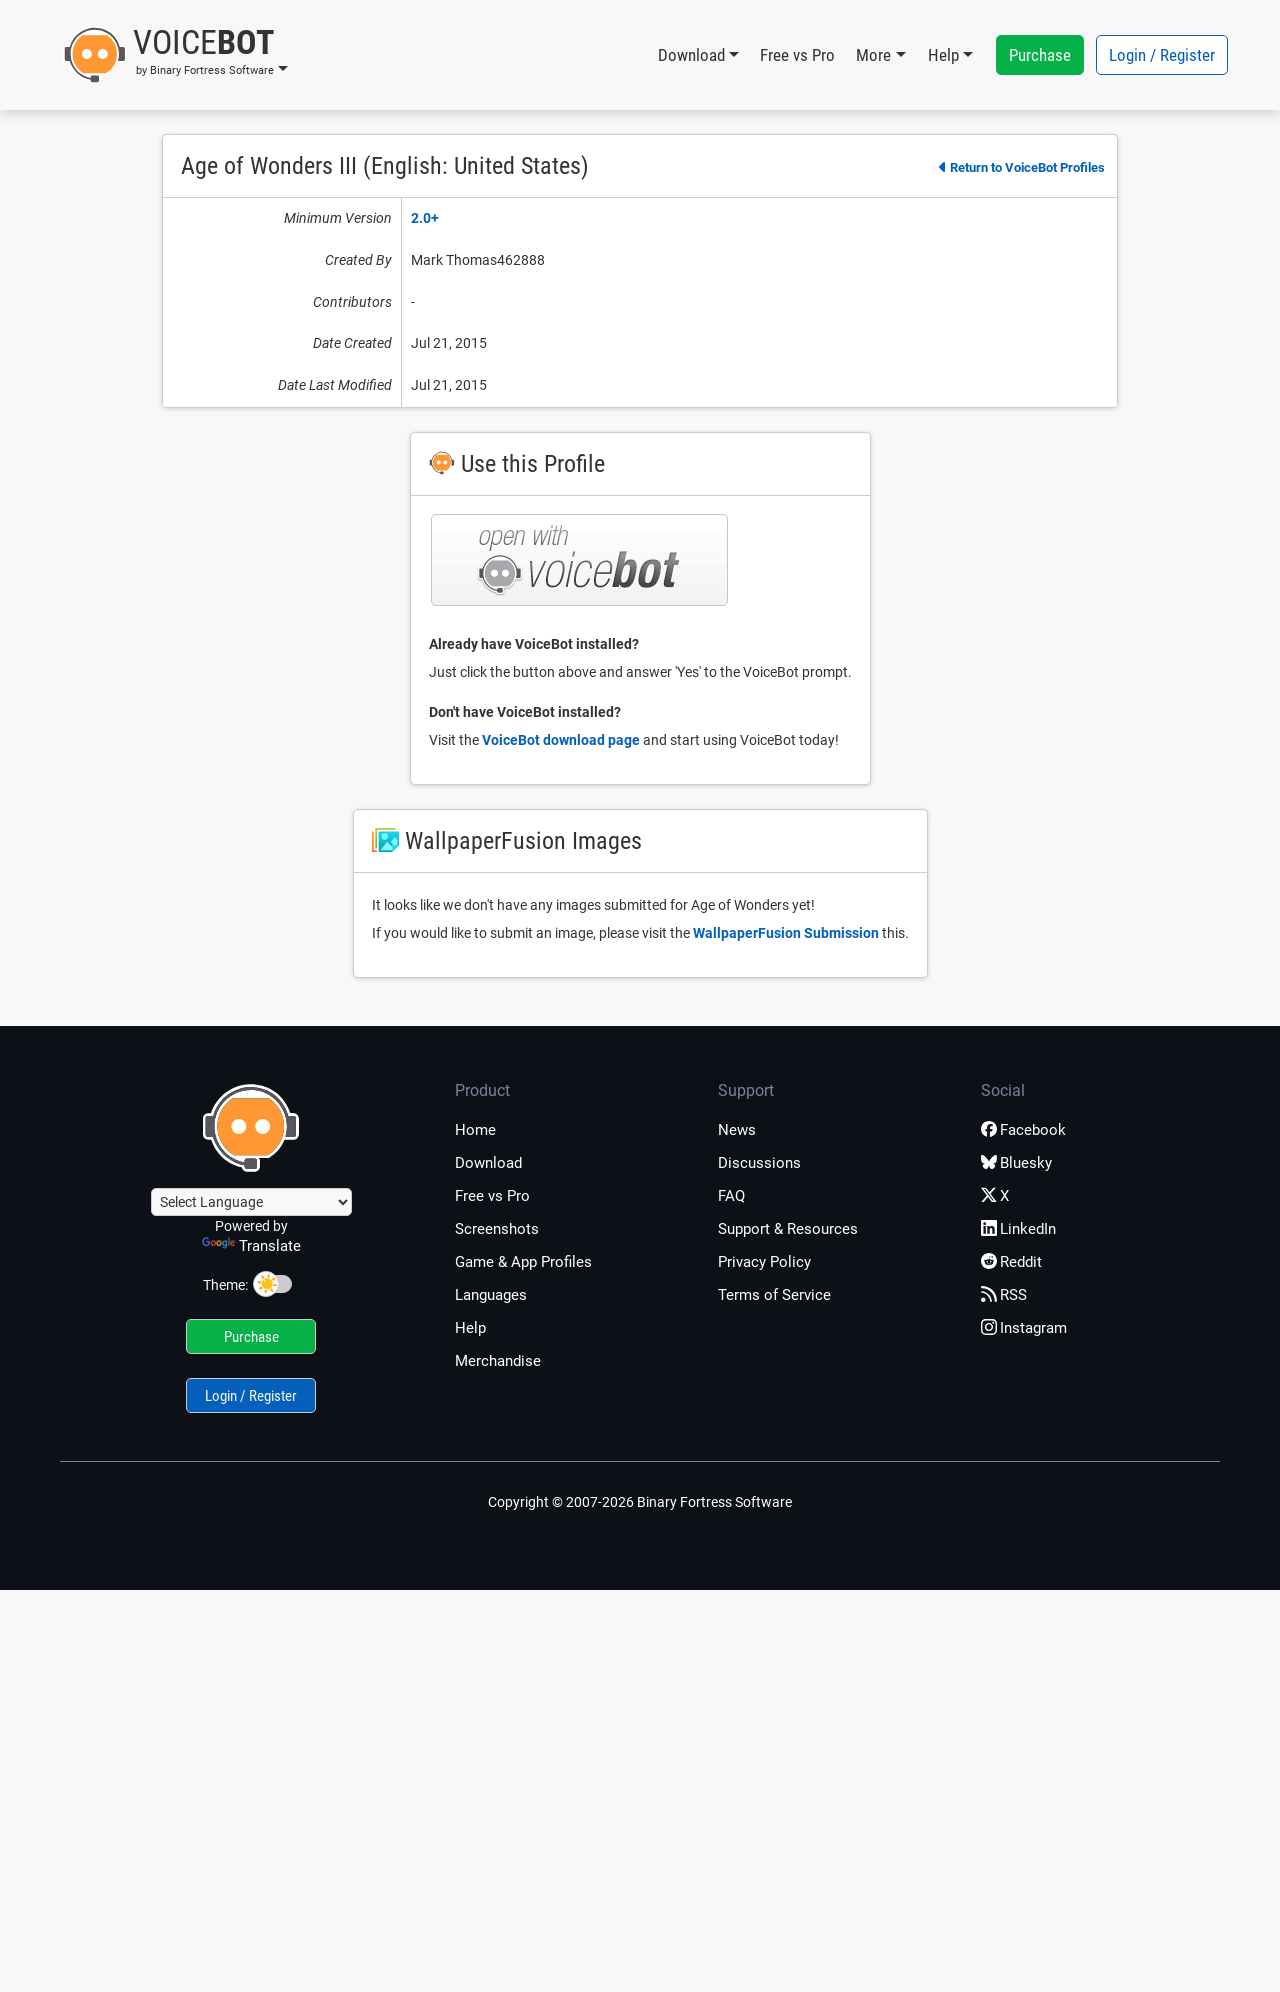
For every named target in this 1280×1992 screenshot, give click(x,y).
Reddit (1011, 1262)
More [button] (873, 55)
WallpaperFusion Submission (786, 933)
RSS (1004, 1295)
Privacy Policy (764, 1262)
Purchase (1040, 55)
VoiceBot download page (561, 740)
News (737, 1130)
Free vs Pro (797, 55)
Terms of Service (774, 1295)
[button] (175, 55)
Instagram (1024, 1328)
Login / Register (1162, 55)
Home (475, 1130)
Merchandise (498, 1361)
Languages (491, 1295)
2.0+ (425, 218)
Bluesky (1016, 1163)
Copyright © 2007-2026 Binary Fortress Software (640, 1502)
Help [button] (943, 55)
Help (470, 1328)
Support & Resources (788, 1229)
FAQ (731, 1196)
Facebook (1023, 1130)
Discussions (759, 1163)
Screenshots (497, 1229)
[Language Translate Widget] (251, 1202)
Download (488, 1163)
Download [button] (691, 55)
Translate (251, 1246)
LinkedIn (1018, 1229)
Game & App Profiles (523, 1262)
